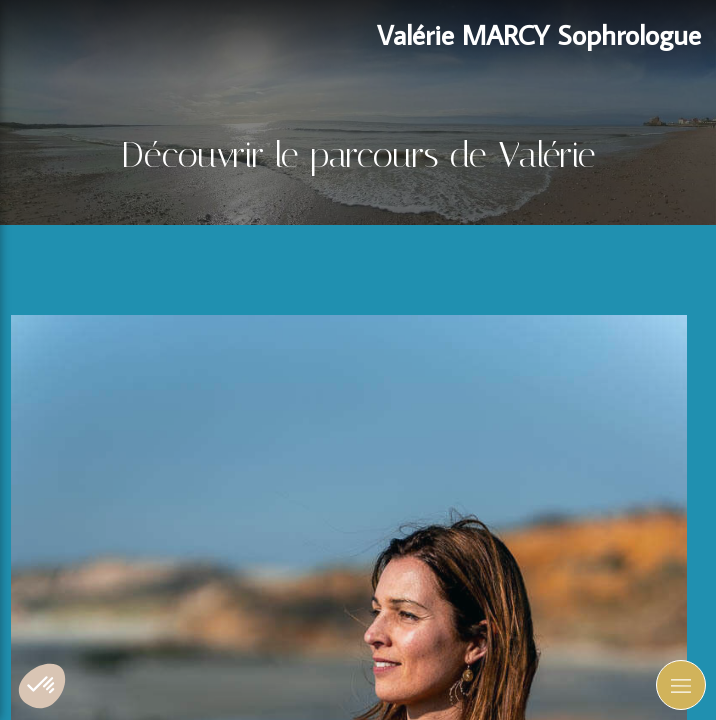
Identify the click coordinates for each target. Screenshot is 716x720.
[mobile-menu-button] (681, 685)
